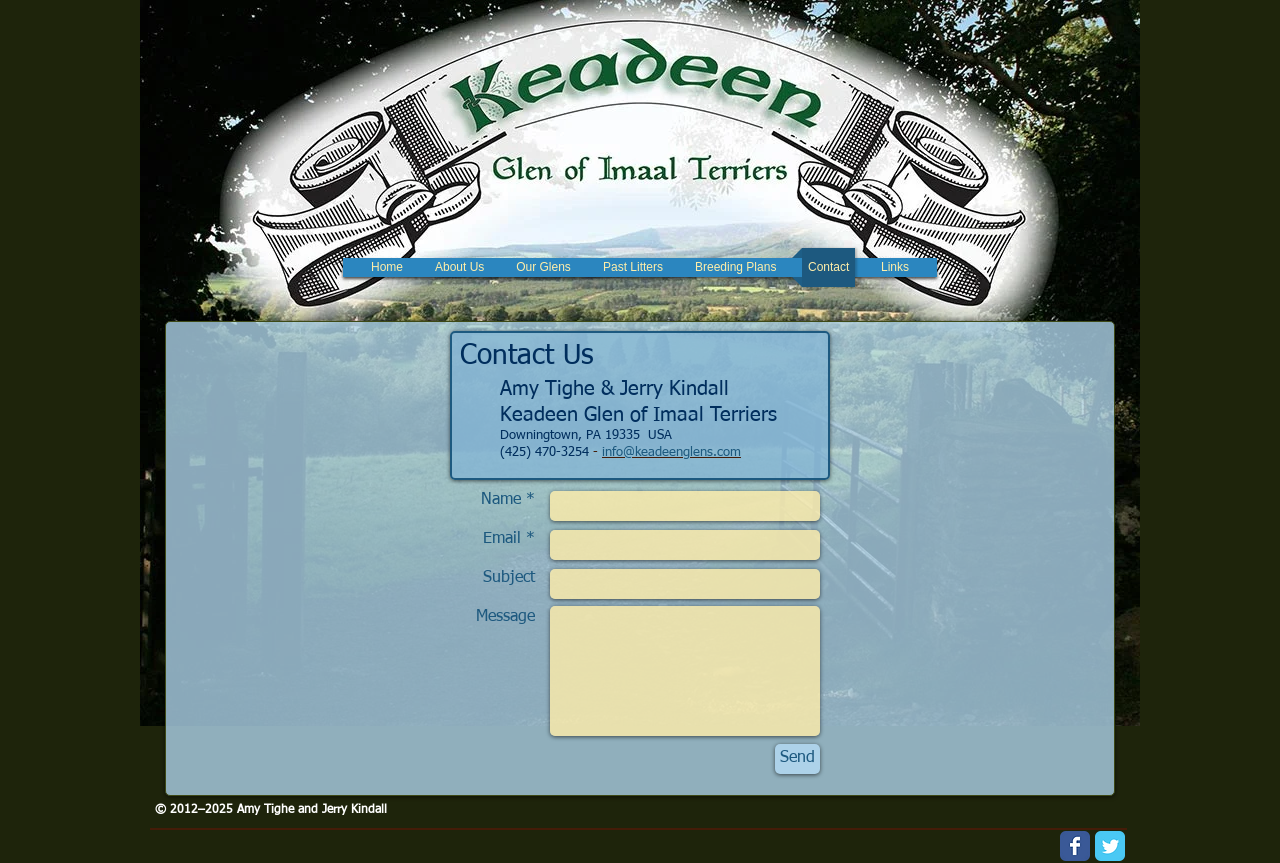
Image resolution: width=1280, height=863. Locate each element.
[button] (543, 267)
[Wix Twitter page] (1110, 846)
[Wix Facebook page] (1075, 846)
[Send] (797, 759)
